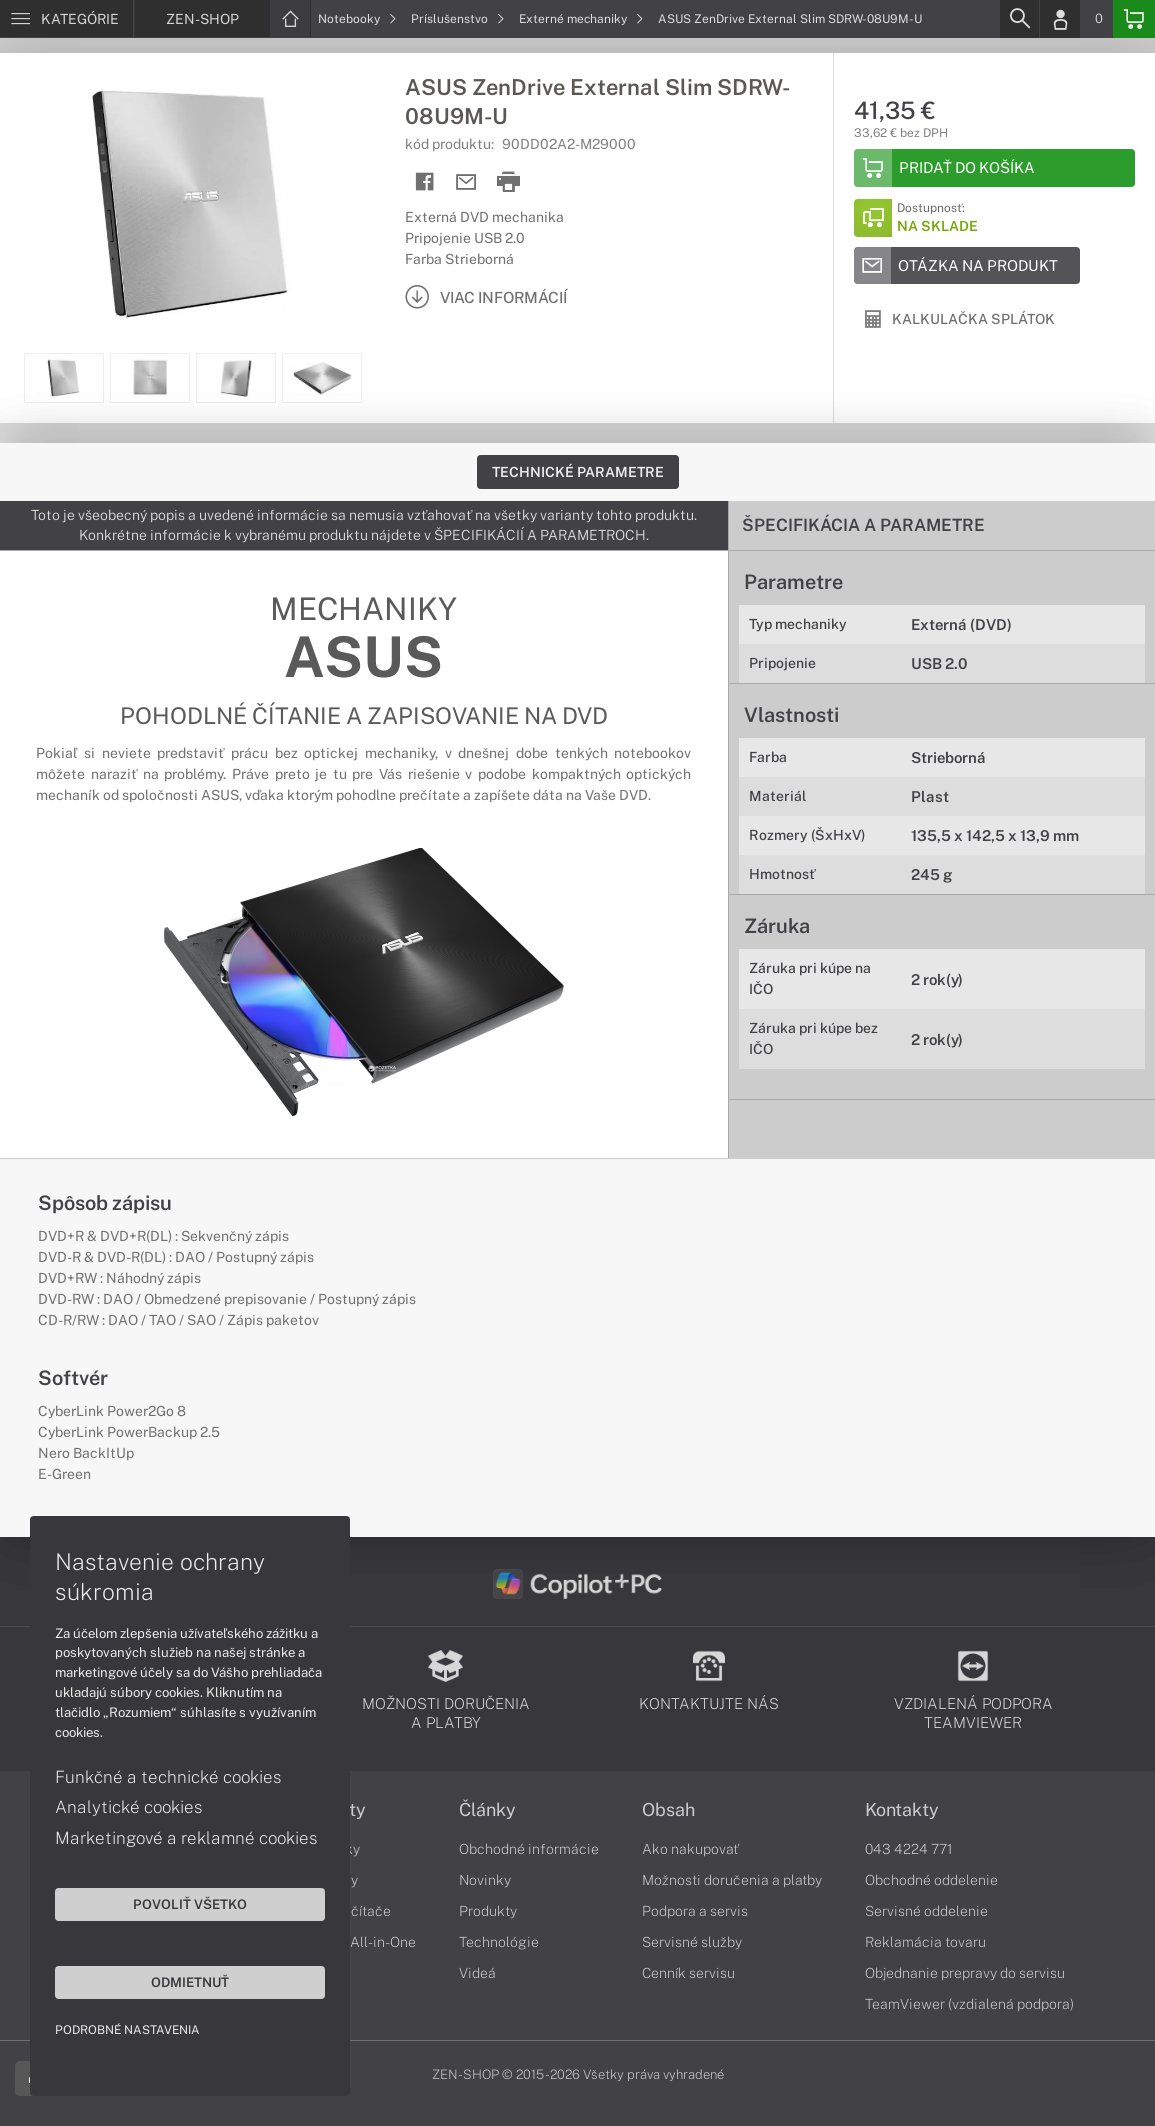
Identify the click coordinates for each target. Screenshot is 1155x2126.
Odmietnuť (190, 1982)
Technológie (499, 1942)
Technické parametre (578, 472)
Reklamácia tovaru (925, 1942)
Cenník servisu (688, 1973)
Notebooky (357, 19)
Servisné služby (692, 1942)
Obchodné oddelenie (931, 1880)
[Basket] (1134, 19)
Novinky (485, 1880)
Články (487, 1810)
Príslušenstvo (458, 19)
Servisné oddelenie (926, 1911)
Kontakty (902, 1810)
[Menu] (66, 19)
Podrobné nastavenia (127, 2030)
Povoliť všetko (190, 1904)
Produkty (488, 1911)
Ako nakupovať (690, 1849)
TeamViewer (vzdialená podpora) (969, 2004)
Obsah (668, 1810)
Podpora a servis (695, 1911)
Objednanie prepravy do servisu (965, 1973)
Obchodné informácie (529, 1849)
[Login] (1060, 19)
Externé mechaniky (581, 19)
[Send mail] (466, 182)
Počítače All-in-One (353, 1942)
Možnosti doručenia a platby (732, 1880)
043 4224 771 (909, 1849)
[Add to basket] (994, 168)
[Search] (1019, 19)
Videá (477, 1973)
